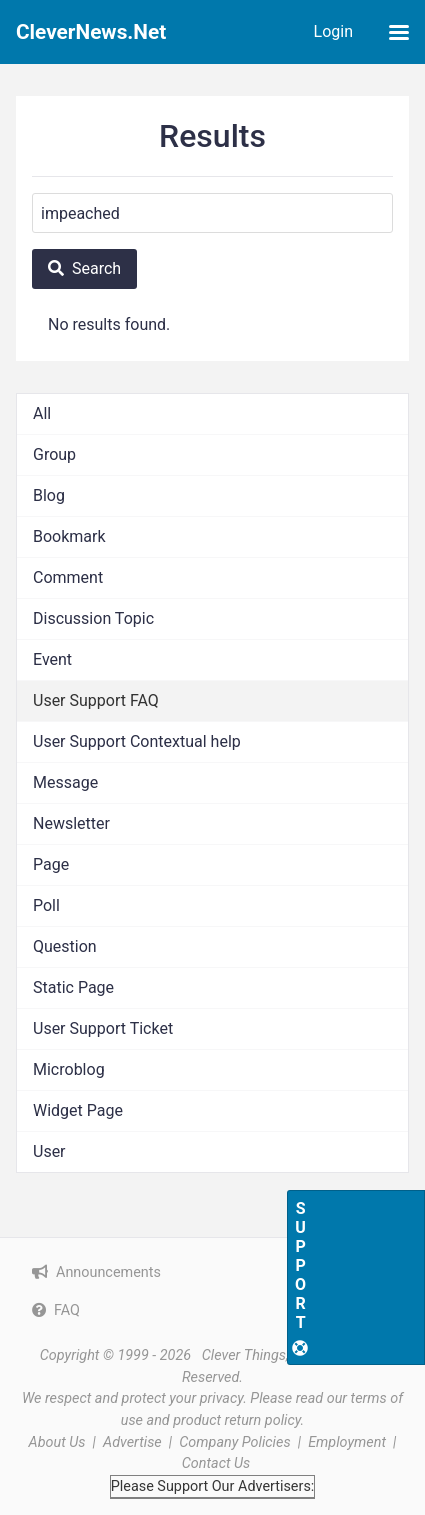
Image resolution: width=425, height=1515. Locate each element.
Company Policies (234, 1442)
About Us (57, 1442)
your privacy (206, 1398)
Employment (347, 1442)
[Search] (212, 213)
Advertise (132, 1442)
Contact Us (216, 1463)
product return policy (236, 1420)
